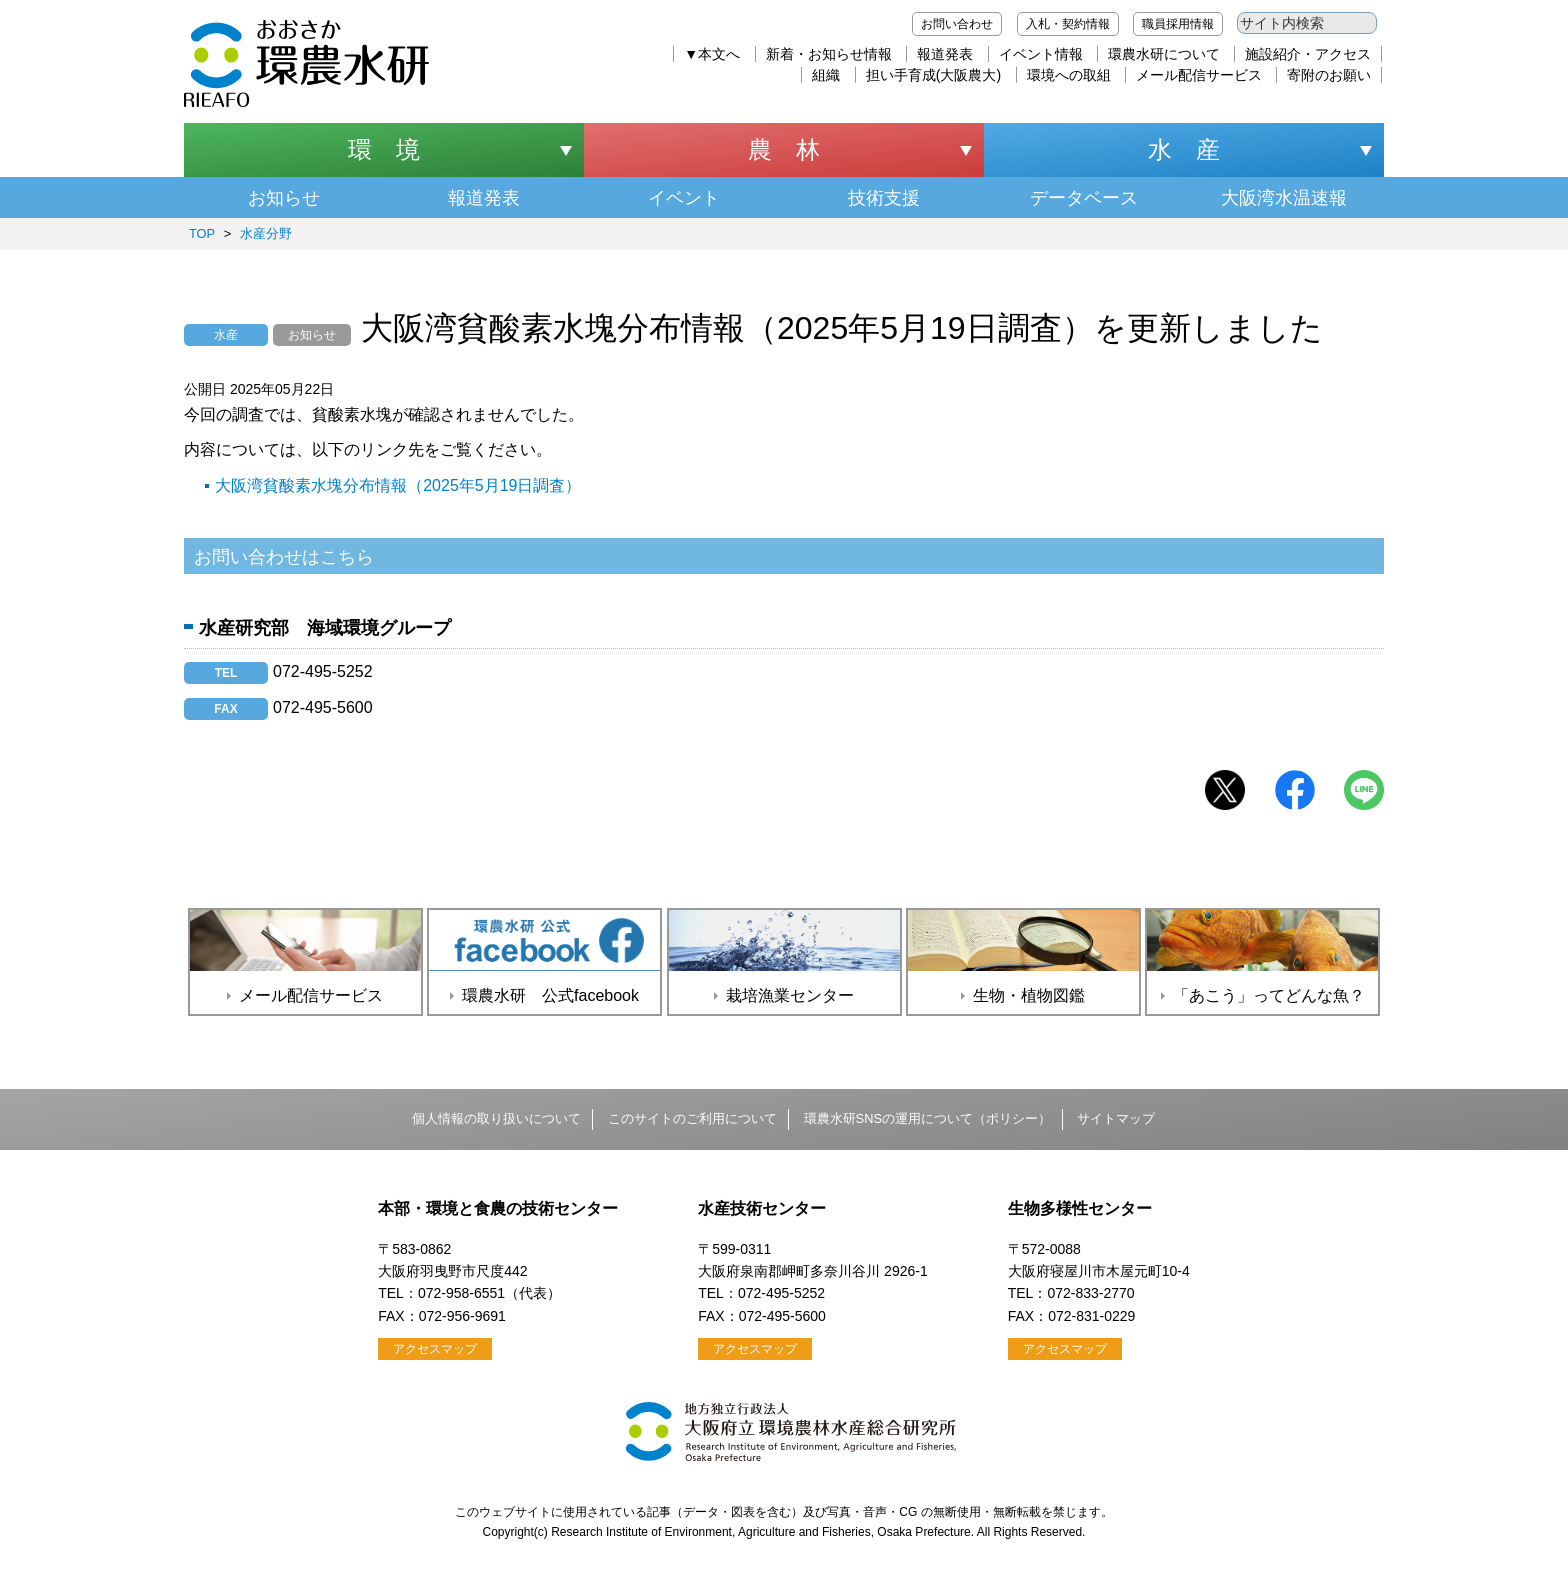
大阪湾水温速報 (1284, 198)
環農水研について (1164, 54)
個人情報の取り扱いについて (496, 1118)
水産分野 (266, 233)
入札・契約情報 (1068, 24)
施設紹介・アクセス (1308, 54)
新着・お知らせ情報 (829, 54)
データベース (1084, 198)
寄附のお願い (1329, 75)
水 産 (1184, 149)
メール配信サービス (1199, 75)
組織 (826, 75)
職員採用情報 (1178, 24)
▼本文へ (712, 54)
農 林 (784, 149)
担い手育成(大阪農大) (933, 75)
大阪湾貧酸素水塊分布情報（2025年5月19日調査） (398, 485)
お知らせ (284, 198)
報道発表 (945, 54)
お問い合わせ (957, 24)
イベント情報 (1041, 54)
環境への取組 (1069, 75)
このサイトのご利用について (692, 1118)
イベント (684, 198)
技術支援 (884, 198)
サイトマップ (1116, 1118)
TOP (202, 233)
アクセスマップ (435, 1349)
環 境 (384, 149)
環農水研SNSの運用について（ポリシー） (927, 1118)
